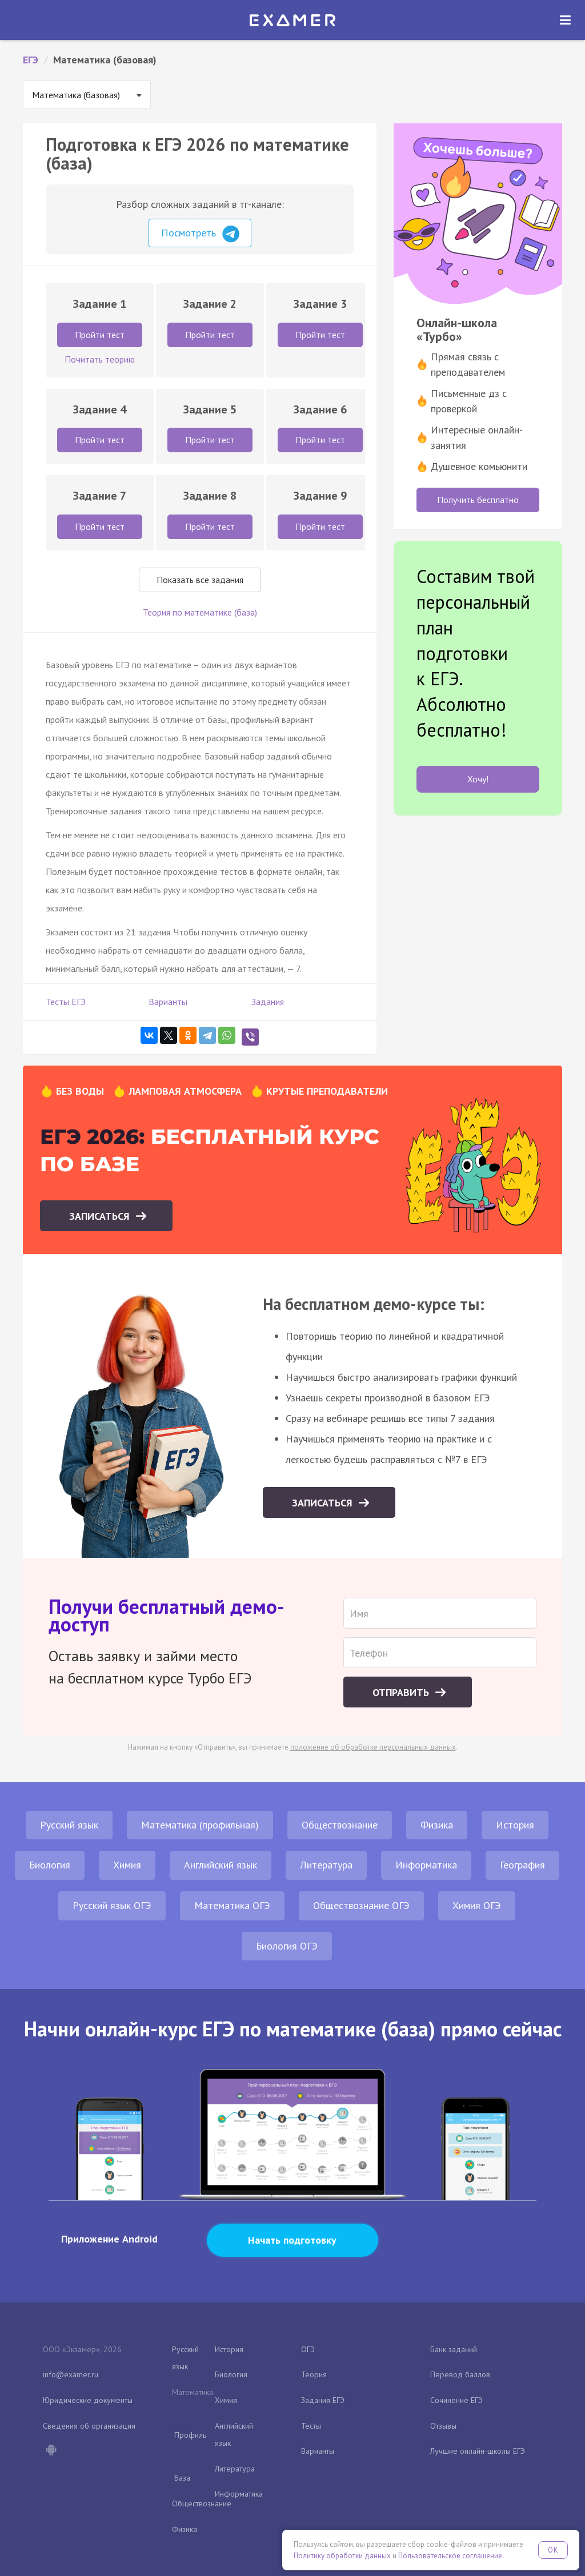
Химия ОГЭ (476, 1905)
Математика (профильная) (200, 1824)
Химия (127, 1864)
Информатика (426, 1864)
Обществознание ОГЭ (361, 1905)
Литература (326, 1864)
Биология (49, 1864)
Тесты (311, 2426)
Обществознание (340, 1824)
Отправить (402, 1692)
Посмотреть (200, 234)
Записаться (101, 1216)
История (515, 1824)
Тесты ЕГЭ (66, 1001)
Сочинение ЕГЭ (456, 2400)
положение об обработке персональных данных (373, 1747)
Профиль (190, 2435)
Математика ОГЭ (232, 1905)
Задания (267, 1001)
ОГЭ (308, 2349)
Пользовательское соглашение (450, 2556)
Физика (436, 1824)
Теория (314, 2374)
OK (553, 2550)
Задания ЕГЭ (322, 2400)
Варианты (168, 1001)
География (522, 1864)
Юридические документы (88, 2400)
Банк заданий (453, 2349)
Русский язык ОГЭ (112, 1905)
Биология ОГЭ (287, 1945)
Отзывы (443, 2426)
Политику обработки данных (342, 2556)
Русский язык (69, 1824)
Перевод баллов (460, 2374)
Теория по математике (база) (200, 612)
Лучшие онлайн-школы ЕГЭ (477, 2451)
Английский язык (220, 1864)
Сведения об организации (89, 2426)
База (182, 2478)
